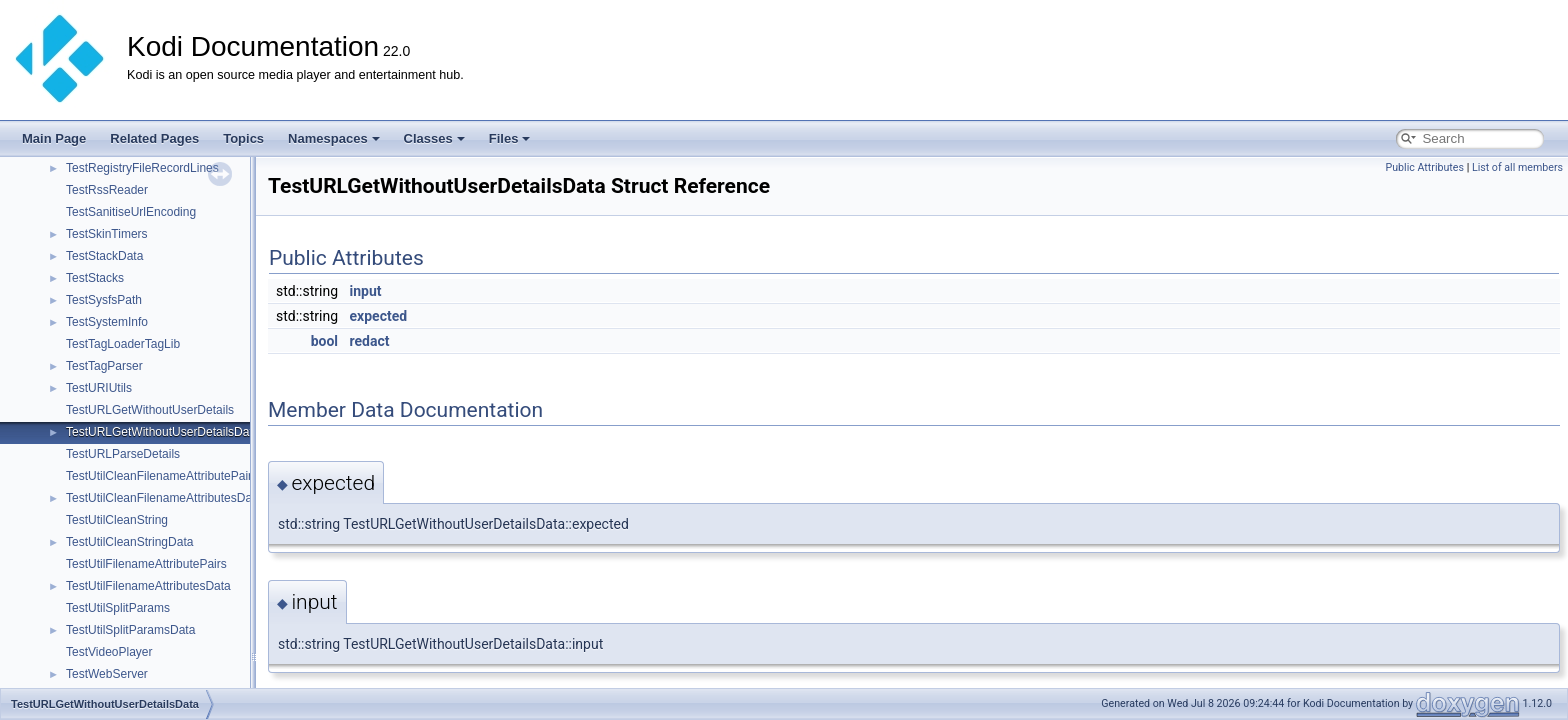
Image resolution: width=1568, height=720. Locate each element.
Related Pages (154, 138)
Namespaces (334, 138)
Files (510, 138)
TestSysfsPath (104, 300)
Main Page (54, 138)
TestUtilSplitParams (118, 608)
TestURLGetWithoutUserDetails (150, 410)
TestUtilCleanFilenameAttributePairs (162, 476)
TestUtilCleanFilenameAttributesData (164, 498)
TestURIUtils (99, 388)
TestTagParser (104, 366)
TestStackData (104, 256)
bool (324, 341)
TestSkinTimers (107, 234)
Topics (243, 138)
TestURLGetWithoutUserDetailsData (162, 432)
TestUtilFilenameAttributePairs (146, 564)
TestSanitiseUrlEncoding (131, 212)
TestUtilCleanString (117, 520)
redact (370, 341)
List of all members (1517, 167)
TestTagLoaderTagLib (123, 344)
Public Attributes (1424, 167)
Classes (434, 138)
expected (379, 316)
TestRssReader (107, 190)
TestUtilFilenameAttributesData (148, 586)
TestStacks (95, 278)
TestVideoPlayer (109, 652)
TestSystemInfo (107, 322)
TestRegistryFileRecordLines (142, 168)
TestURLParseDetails (123, 454)
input (366, 291)
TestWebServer (107, 674)
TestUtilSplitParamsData (130, 630)
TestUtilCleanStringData (129, 542)
